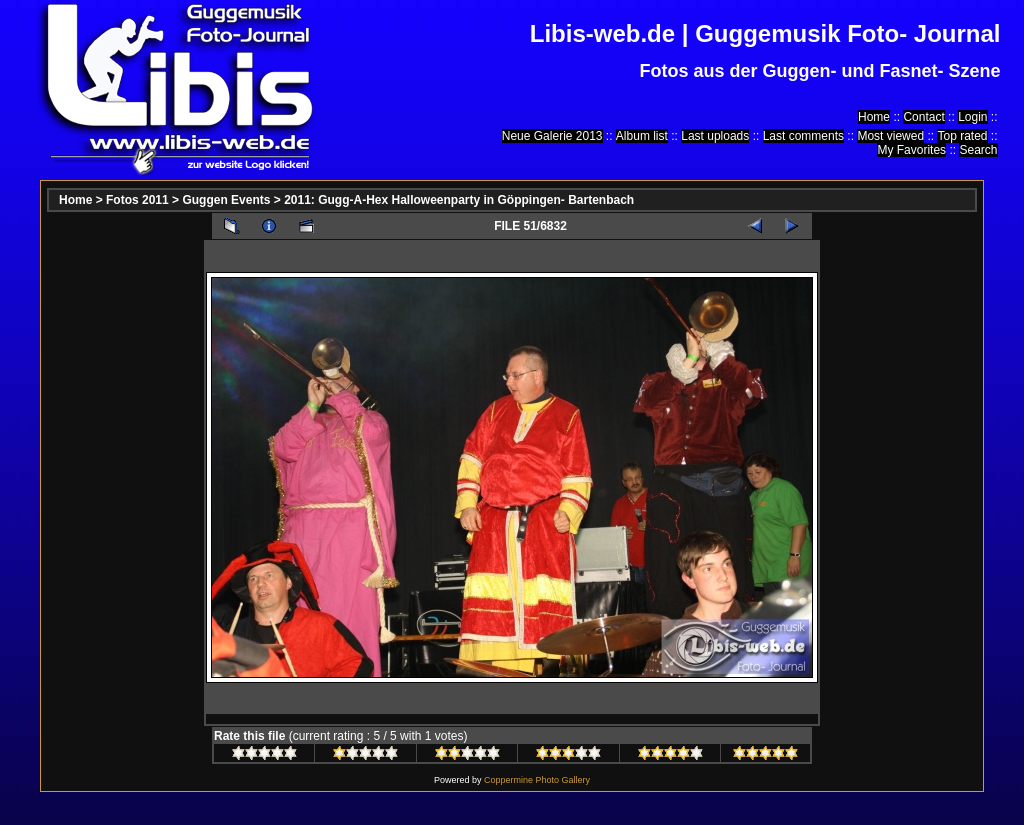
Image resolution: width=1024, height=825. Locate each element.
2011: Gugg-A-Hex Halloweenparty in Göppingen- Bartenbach (459, 200)
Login (972, 117)
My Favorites (911, 150)
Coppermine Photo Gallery (537, 780)
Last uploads (715, 136)
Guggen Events (226, 200)
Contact (923, 117)
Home (874, 117)
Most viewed (890, 136)
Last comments (803, 136)
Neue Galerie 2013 (552, 136)
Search (978, 150)
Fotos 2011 (137, 200)
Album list (642, 136)
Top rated (962, 136)
